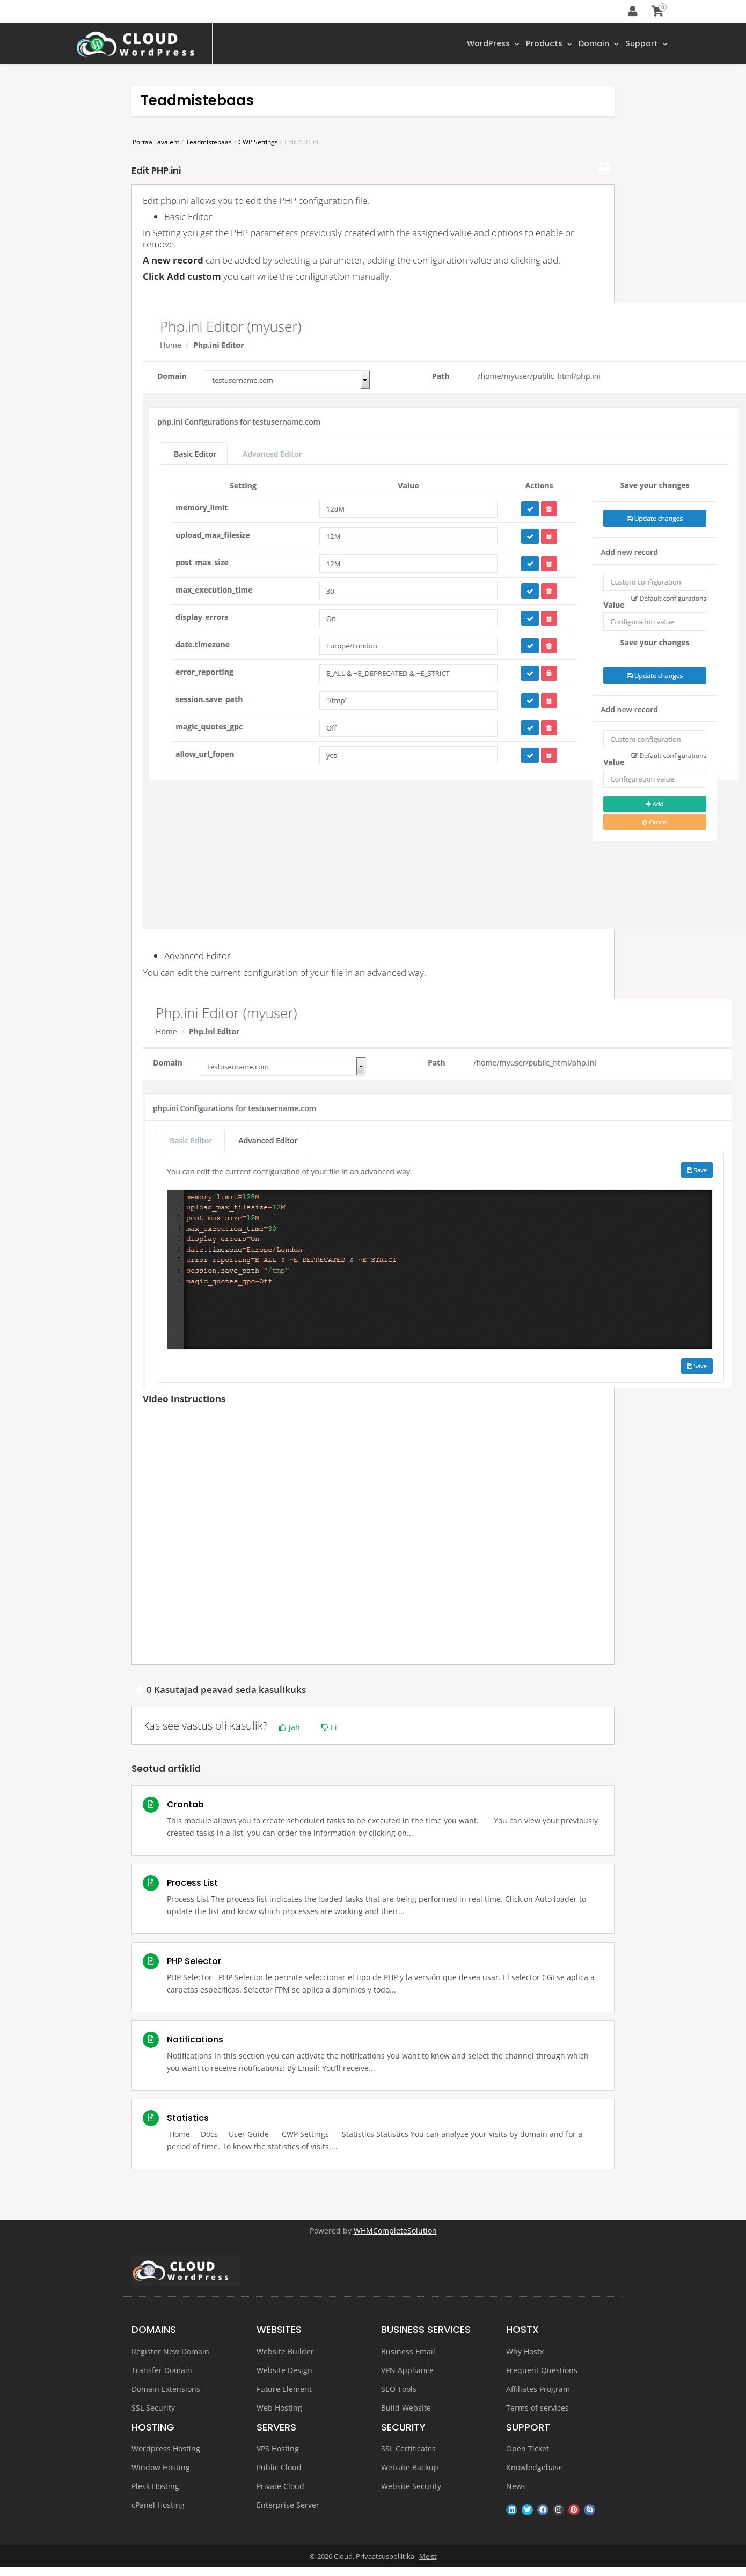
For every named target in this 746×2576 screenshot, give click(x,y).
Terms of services (537, 2409)
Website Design (284, 2372)
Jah (289, 1729)
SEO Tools (398, 2390)
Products (540, 45)
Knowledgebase (534, 2469)
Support (645, 45)
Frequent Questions (541, 2372)
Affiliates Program (538, 2390)
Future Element (284, 2390)
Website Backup (409, 2469)
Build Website (406, 2409)
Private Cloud (280, 2488)
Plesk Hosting (155, 2488)
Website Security (411, 2488)
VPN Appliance (407, 2372)
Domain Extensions (165, 2390)
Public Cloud (279, 2469)
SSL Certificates (408, 2451)
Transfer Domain (161, 2372)
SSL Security (153, 2409)
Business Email (408, 2353)
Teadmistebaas (209, 143)
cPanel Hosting (158, 2507)
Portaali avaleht (156, 143)
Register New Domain (170, 2353)
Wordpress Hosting (165, 2451)
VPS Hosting (278, 2451)
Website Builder (285, 2353)
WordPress (479, 45)
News (516, 2488)
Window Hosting (160, 2469)
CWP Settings (258, 143)
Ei (329, 1729)
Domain (593, 45)
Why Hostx (525, 2353)
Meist (428, 2558)
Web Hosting (279, 2409)
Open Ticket (527, 2451)
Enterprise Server (288, 2507)
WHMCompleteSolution (395, 2232)
